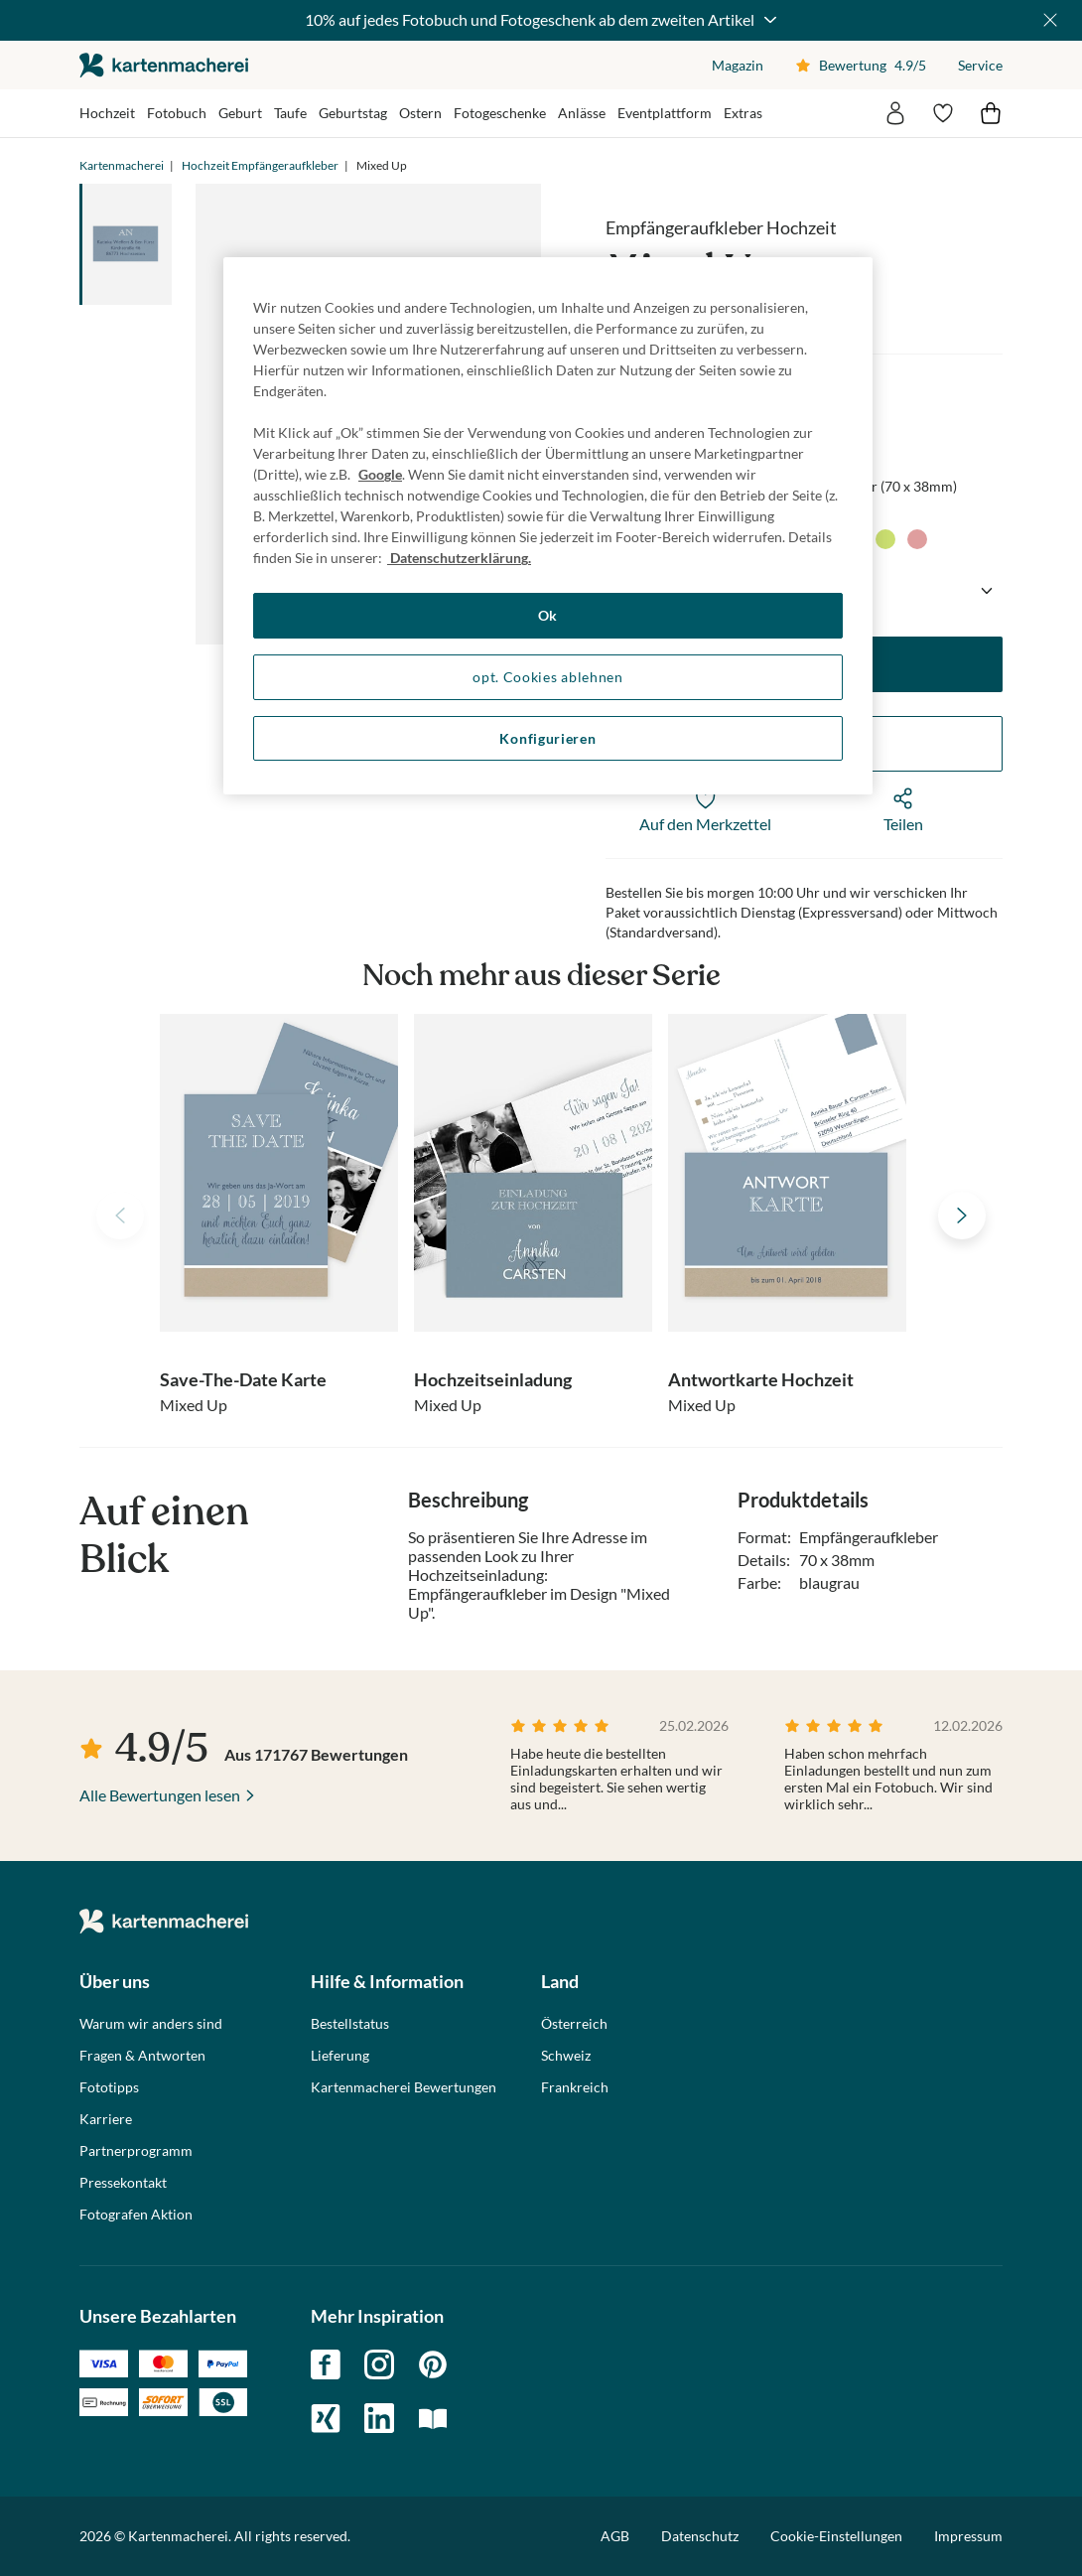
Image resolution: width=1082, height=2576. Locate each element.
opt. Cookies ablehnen (548, 676)
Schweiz (566, 2056)
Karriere (105, 2119)
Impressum (968, 2535)
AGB (615, 2535)
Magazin (737, 65)
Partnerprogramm (136, 2151)
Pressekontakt (123, 2183)
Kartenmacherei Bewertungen (403, 2087)
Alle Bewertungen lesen (159, 1795)
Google (380, 474)
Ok (548, 615)
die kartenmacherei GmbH (163, 65)
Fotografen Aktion (136, 2214)
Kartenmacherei (121, 165)
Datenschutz (700, 2535)
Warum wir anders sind (150, 2024)
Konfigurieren (547, 738)
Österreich (574, 2024)
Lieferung (340, 2056)
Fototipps (109, 2087)
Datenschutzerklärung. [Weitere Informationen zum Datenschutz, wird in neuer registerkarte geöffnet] (459, 557)
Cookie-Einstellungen (836, 2536)
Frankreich (575, 2087)
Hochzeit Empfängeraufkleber (260, 165)
